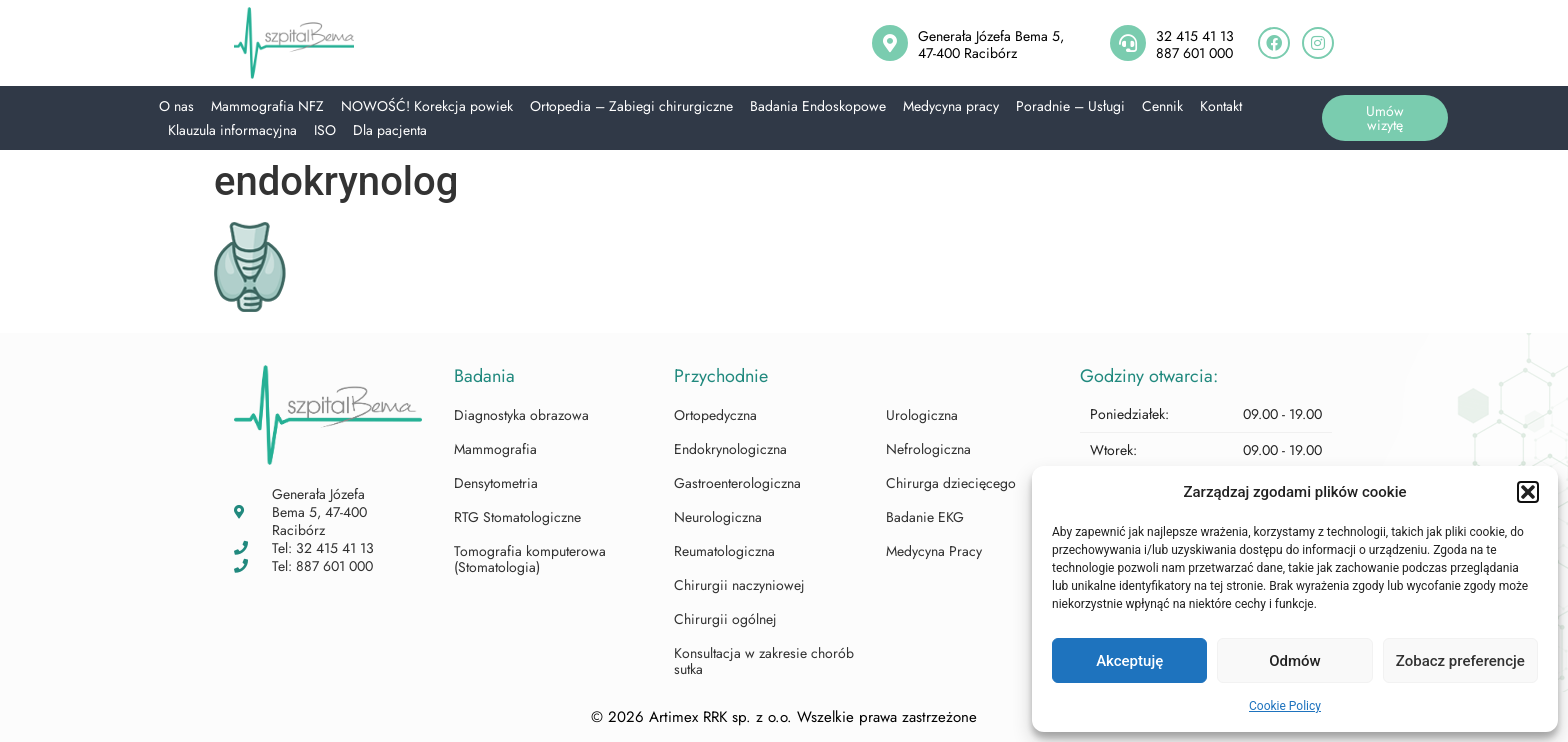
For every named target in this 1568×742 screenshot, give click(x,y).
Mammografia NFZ (267, 106)
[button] (1528, 492)
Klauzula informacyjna (232, 130)
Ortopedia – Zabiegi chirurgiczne (631, 106)
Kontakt (1221, 106)
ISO (325, 130)
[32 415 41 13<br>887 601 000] (1128, 43)
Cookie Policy (1285, 706)
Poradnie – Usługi (1070, 106)
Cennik (1162, 106)
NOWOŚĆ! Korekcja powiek (427, 106)
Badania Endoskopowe (818, 106)
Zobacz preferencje (1460, 661)
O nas (176, 106)
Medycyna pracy (951, 106)
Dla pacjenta (390, 130)
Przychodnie (721, 376)
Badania (484, 376)
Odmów (1295, 661)
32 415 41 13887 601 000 (1195, 44)
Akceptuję (1129, 661)
